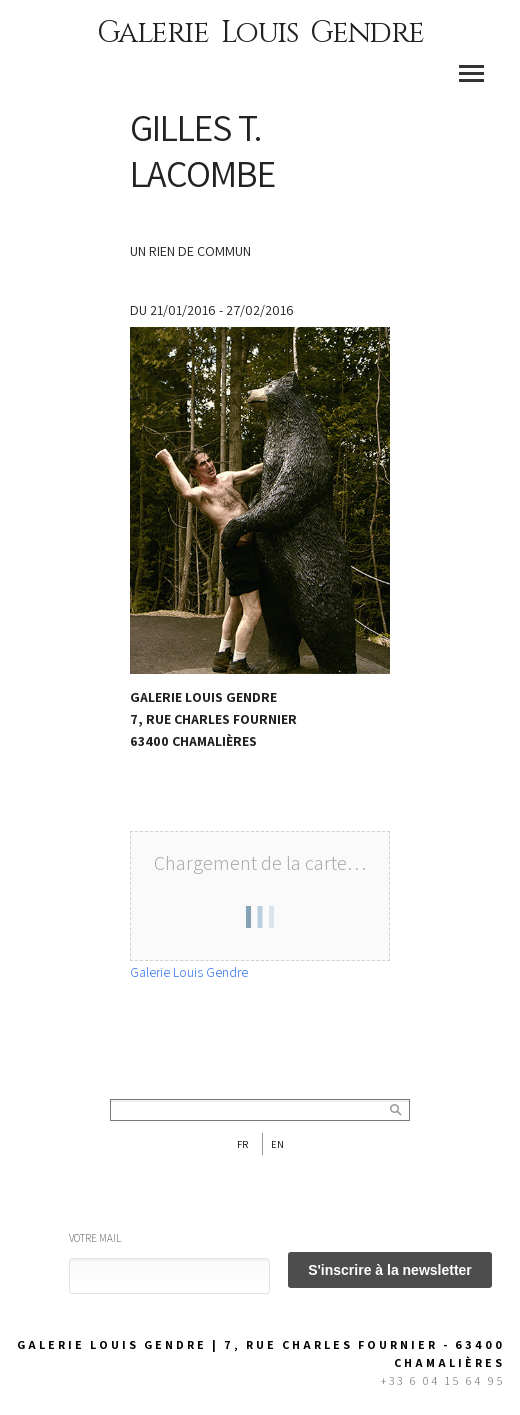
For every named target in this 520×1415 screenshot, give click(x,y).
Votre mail (95, 1238)
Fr (242, 1144)
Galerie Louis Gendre (260, 33)
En (277, 1144)
